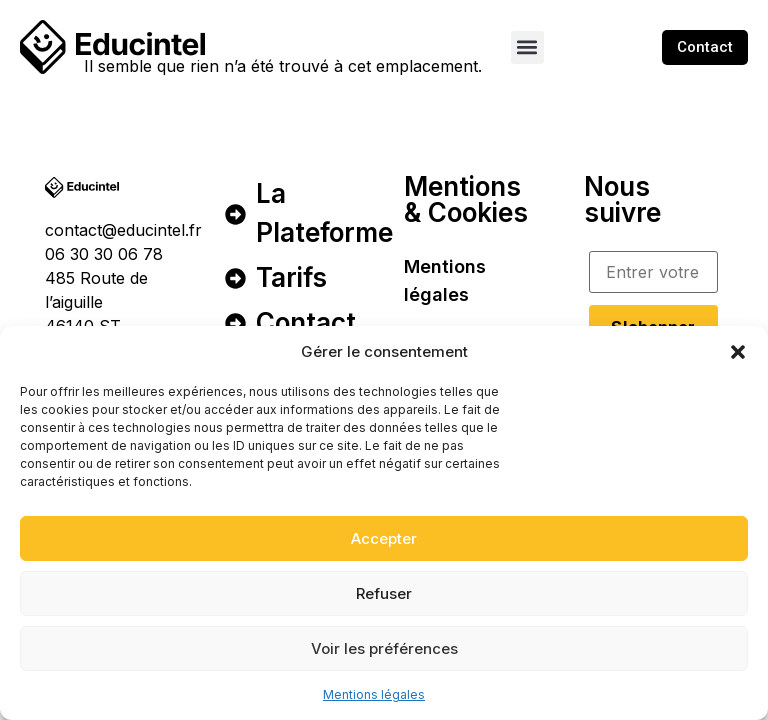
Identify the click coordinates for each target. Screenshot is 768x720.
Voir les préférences (384, 648)
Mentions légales (374, 694)
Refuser (384, 593)
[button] (738, 352)
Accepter (384, 538)
